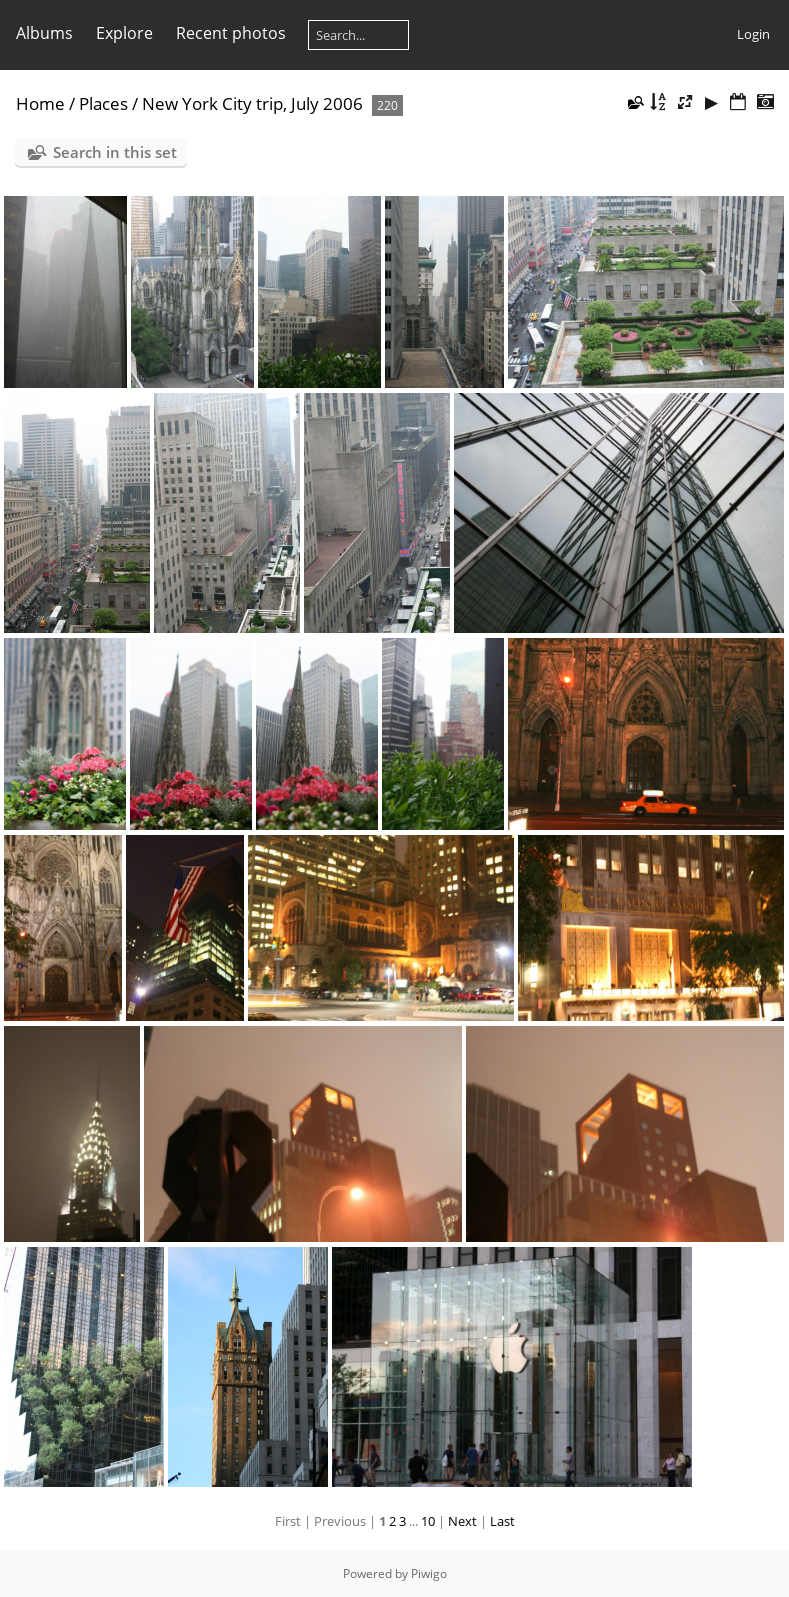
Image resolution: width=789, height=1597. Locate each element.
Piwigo (429, 1573)
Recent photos (231, 33)
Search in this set (115, 152)
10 (428, 1521)
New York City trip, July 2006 (252, 103)
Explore (124, 33)
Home (40, 103)
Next (462, 1521)
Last (502, 1521)
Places (103, 103)
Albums (44, 33)
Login (753, 34)
